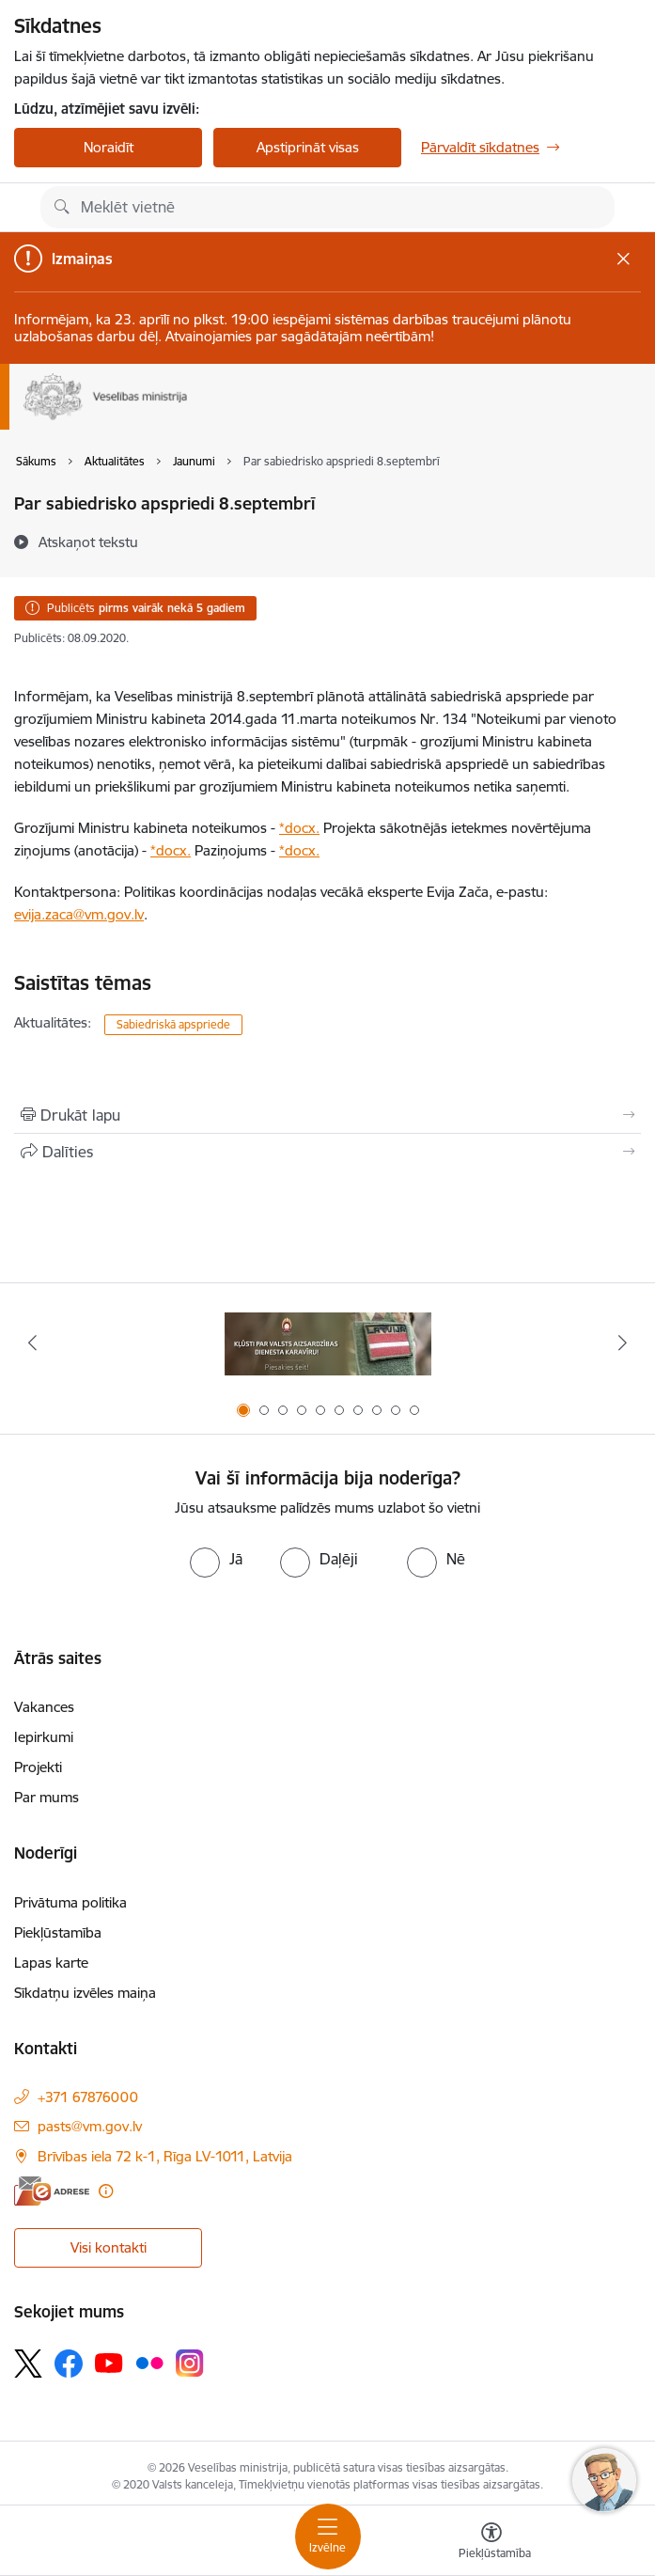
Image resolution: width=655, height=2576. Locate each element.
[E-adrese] (51, 2191)
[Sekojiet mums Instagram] (190, 2363)
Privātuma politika (70, 1902)
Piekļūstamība (57, 1932)
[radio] (216, 1558)
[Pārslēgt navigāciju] (328, 2536)
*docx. (299, 828)
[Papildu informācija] (106, 2191)
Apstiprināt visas (308, 147)
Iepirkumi (43, 1737)
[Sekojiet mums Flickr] (149, 2361)
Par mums (46, 1797)
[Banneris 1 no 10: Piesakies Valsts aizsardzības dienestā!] (328, 1343)
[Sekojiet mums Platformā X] (28, 2363)
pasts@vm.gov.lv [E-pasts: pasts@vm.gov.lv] (90, 2126)
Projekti (38, 1767)
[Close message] (623, 258)
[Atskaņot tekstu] (88, 541)
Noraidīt (108, 147)
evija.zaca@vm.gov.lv (79, 914)
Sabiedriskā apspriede (173, 1024)
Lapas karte (51, 1962)
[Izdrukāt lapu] (327, 1115)
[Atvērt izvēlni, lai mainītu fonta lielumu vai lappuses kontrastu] (491, 2543)
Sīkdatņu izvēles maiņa (85, 1993)
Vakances (44, 1707)
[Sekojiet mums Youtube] (109, 2361)
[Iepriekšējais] (33, 1342)
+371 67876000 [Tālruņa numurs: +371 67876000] (88, 2097)
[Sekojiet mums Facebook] (69, 2363)
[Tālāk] (622, 1342)
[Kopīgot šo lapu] (327, 1152)
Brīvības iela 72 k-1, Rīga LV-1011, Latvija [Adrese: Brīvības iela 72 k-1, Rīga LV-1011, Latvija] (165, 2156)
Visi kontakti (108, 2247)
